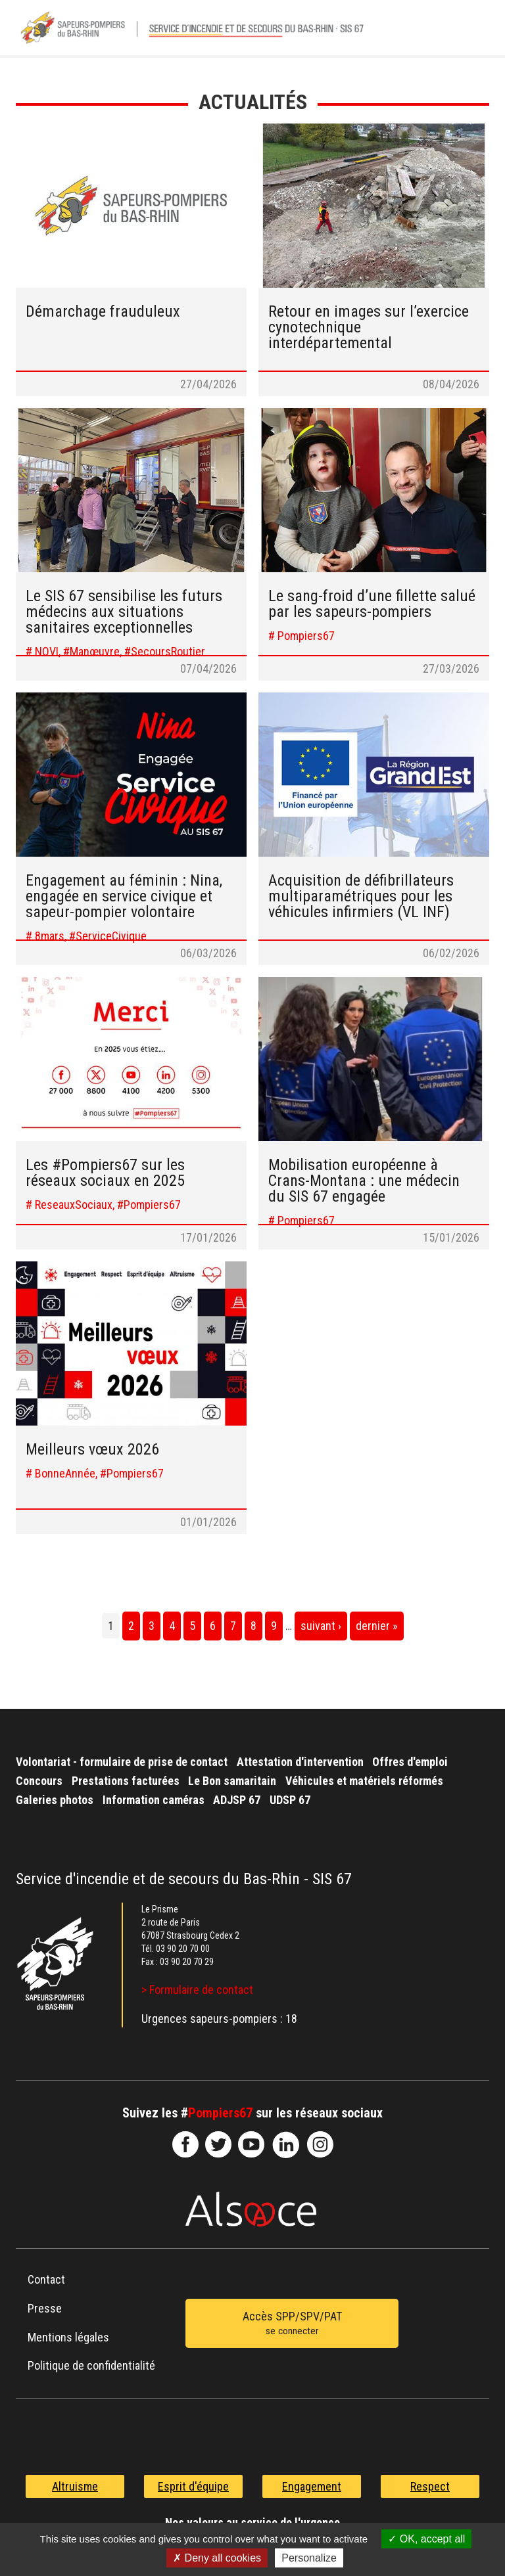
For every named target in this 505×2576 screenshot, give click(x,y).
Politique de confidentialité (91, 2365)
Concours (39, 1781)
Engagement (311, 2486)
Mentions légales (68, 2337)
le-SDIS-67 (218, 2144)
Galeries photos (54, 1800)
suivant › (321, 1626)
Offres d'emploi (410, 1762)
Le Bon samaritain (232, 1781)
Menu (472, 32)
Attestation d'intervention (300, 1762)
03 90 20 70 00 (183, 1948)
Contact (46, 2279)
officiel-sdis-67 (251, 2144)
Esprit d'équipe (193, 2486)
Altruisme (75, 2486)
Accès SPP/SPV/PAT (292, 2324)
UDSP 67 (290, 1800)
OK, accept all (426, 2538)
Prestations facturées (126, 1781)
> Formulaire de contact (197, 1990)
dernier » (377, 1626)
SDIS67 (185, 2144)
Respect (430, 2486)
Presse (45, 2308)
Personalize (309, 2558)
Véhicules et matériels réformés (364, 1781)
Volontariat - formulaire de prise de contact (122, 1762)
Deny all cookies (217, 2558)
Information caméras (153, 1800)
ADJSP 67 (236, 1800)
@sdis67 (320, 2144)
